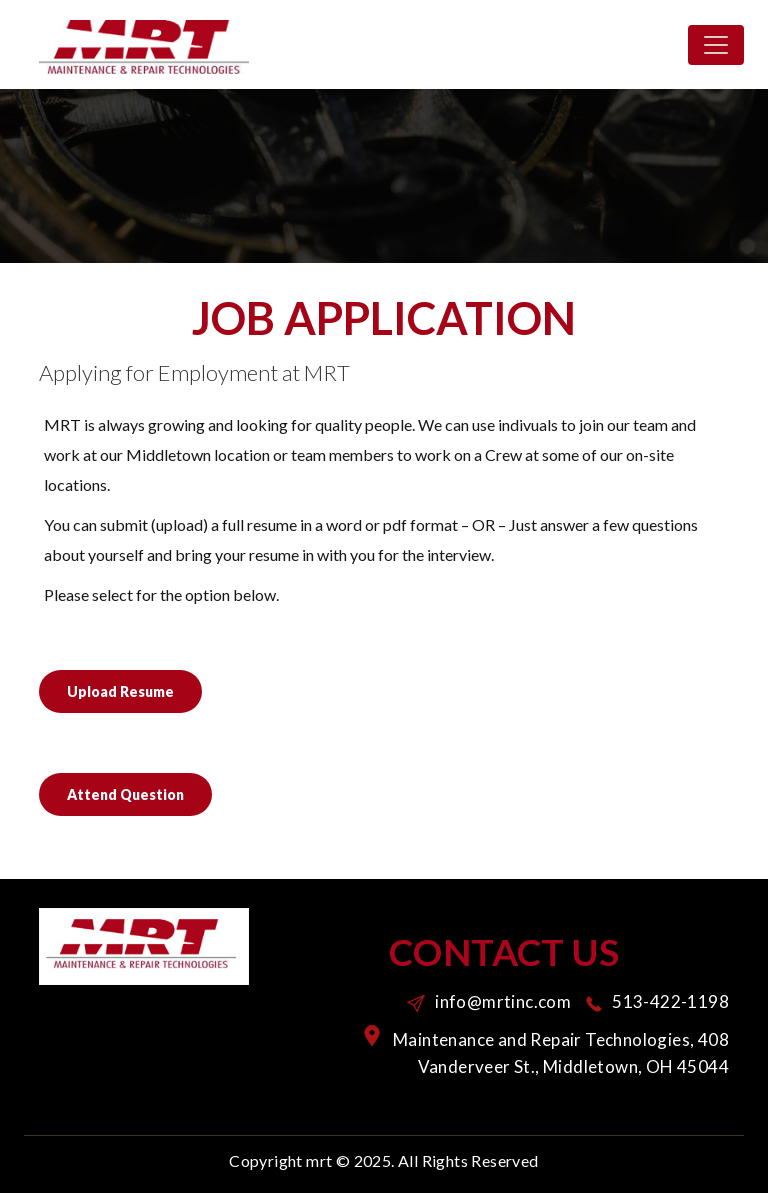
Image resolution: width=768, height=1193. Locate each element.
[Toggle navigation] (716, 45)
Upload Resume (120, 691)
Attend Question (125, 794)
